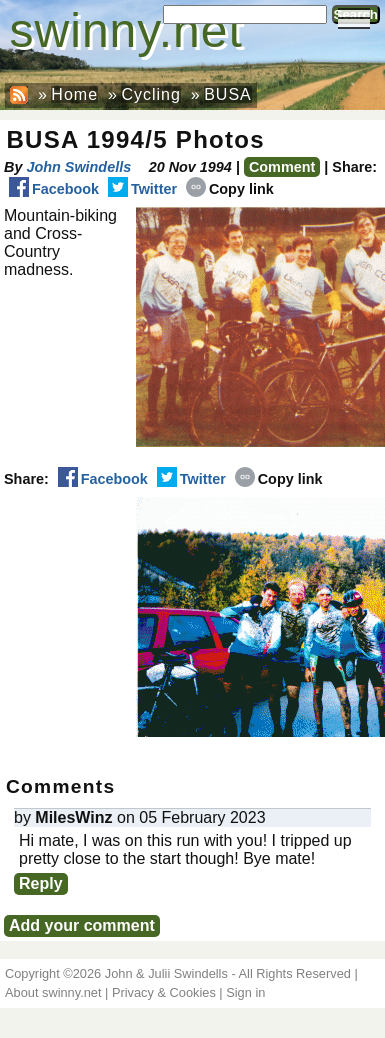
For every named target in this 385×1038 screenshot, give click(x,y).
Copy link (230, 189)
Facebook (54, 189)
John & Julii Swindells (166, 973)
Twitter (142, 189)
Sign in (245, 992)
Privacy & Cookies (164, 992)
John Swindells (78, 167)
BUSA (228, 94)
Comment (282, 167)
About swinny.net (53, 992)
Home (74, 94)
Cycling (150, 94)
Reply (41, 883)
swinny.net (126, 30)
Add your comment (82, 925)
